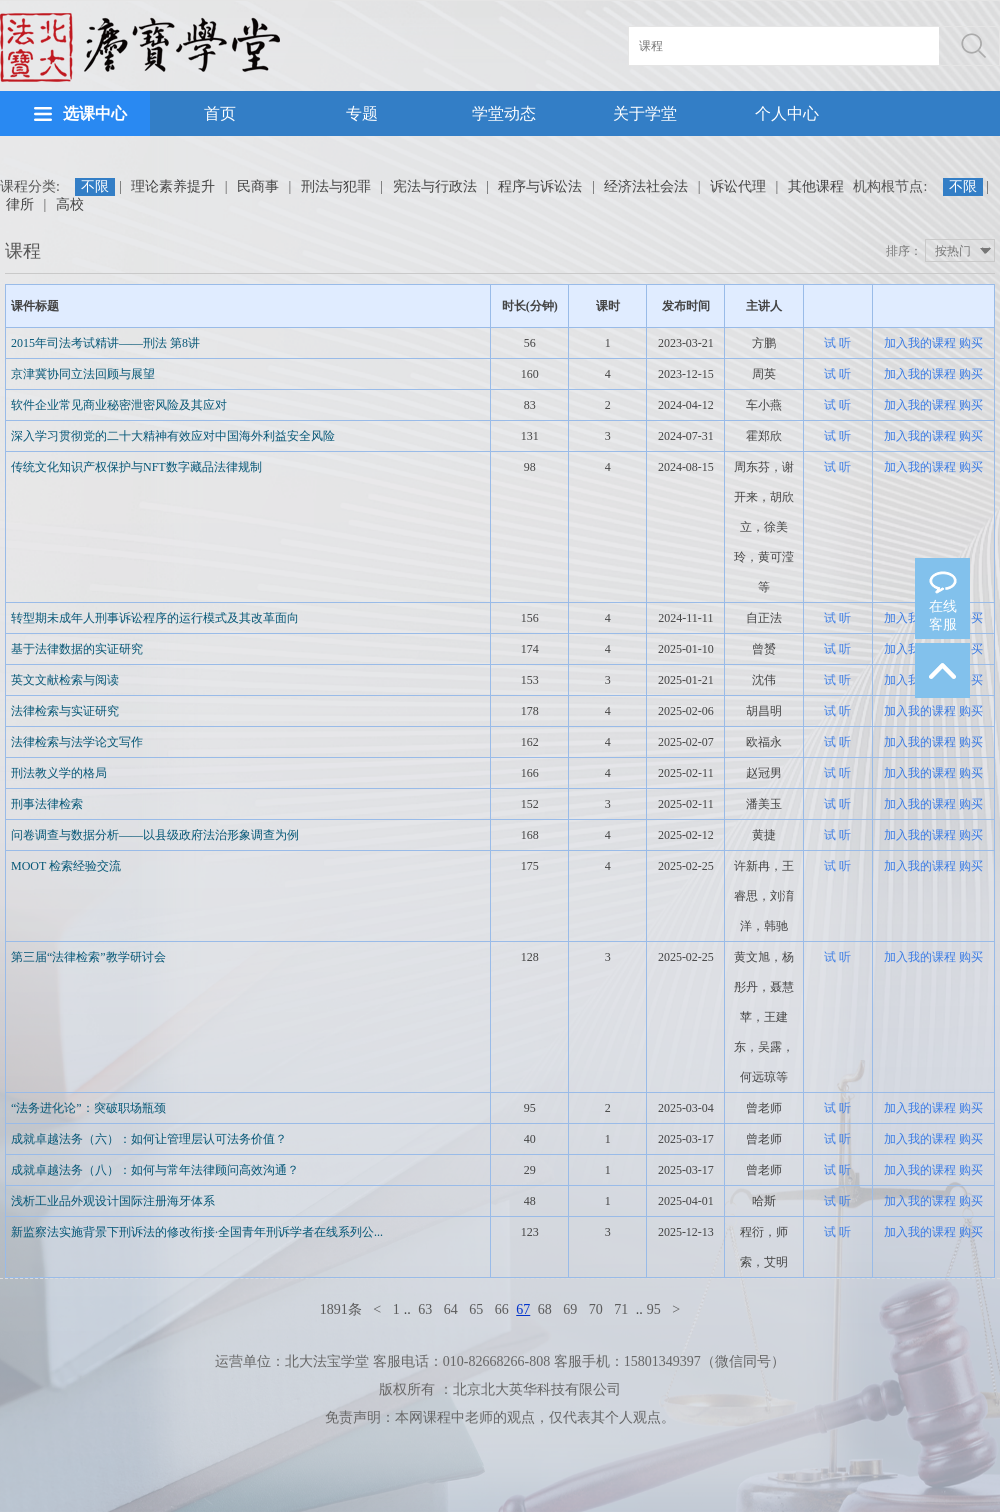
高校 (70, 204)
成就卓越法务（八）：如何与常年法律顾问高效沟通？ (155, 1170)
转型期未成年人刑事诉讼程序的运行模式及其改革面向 (155, 618)
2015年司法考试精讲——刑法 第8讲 (105, 343)
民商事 (258, 186)
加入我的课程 (920, 343)
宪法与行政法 (435, 186)
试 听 (837, 343)
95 (654, 1309)
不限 (95, 186)
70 (596, 1309)
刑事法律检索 (47, 804)
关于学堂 (645, 113)
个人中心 (787, 113)
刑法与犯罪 (336, 186)
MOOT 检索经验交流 (66, 866)
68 (545, 1309)
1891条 (341, 1309)
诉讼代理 (738, 186)
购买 (971, 343)
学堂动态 (504, 113)
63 (425, 1309)
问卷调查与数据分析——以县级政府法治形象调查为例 (155, 835)
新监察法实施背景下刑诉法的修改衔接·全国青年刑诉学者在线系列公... (197, 1232)
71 (621, 1309)
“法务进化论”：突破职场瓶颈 (88, 1108)
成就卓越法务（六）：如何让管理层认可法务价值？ (149, 1139)
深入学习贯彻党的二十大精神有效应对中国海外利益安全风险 (173, 436)
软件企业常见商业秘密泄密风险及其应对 (119, 405)
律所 (20, 204)
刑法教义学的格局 (59, 773)
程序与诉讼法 (540, 186)
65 (476, 1309)
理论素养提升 (173, 186)
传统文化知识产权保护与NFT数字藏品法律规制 (136, 467)
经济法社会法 (646, 186)
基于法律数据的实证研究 (77, 649)
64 (451, 1309)
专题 (362, 113)
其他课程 (816, 186)
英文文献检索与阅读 (65, 680)
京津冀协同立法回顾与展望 (83, 374)
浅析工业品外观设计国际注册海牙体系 (113, 1201)
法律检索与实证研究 (65, 711)
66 (502, 1309)
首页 (220, 113)
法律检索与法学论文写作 (77, 742)
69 (570, 1309)
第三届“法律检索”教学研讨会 (88, 957)
